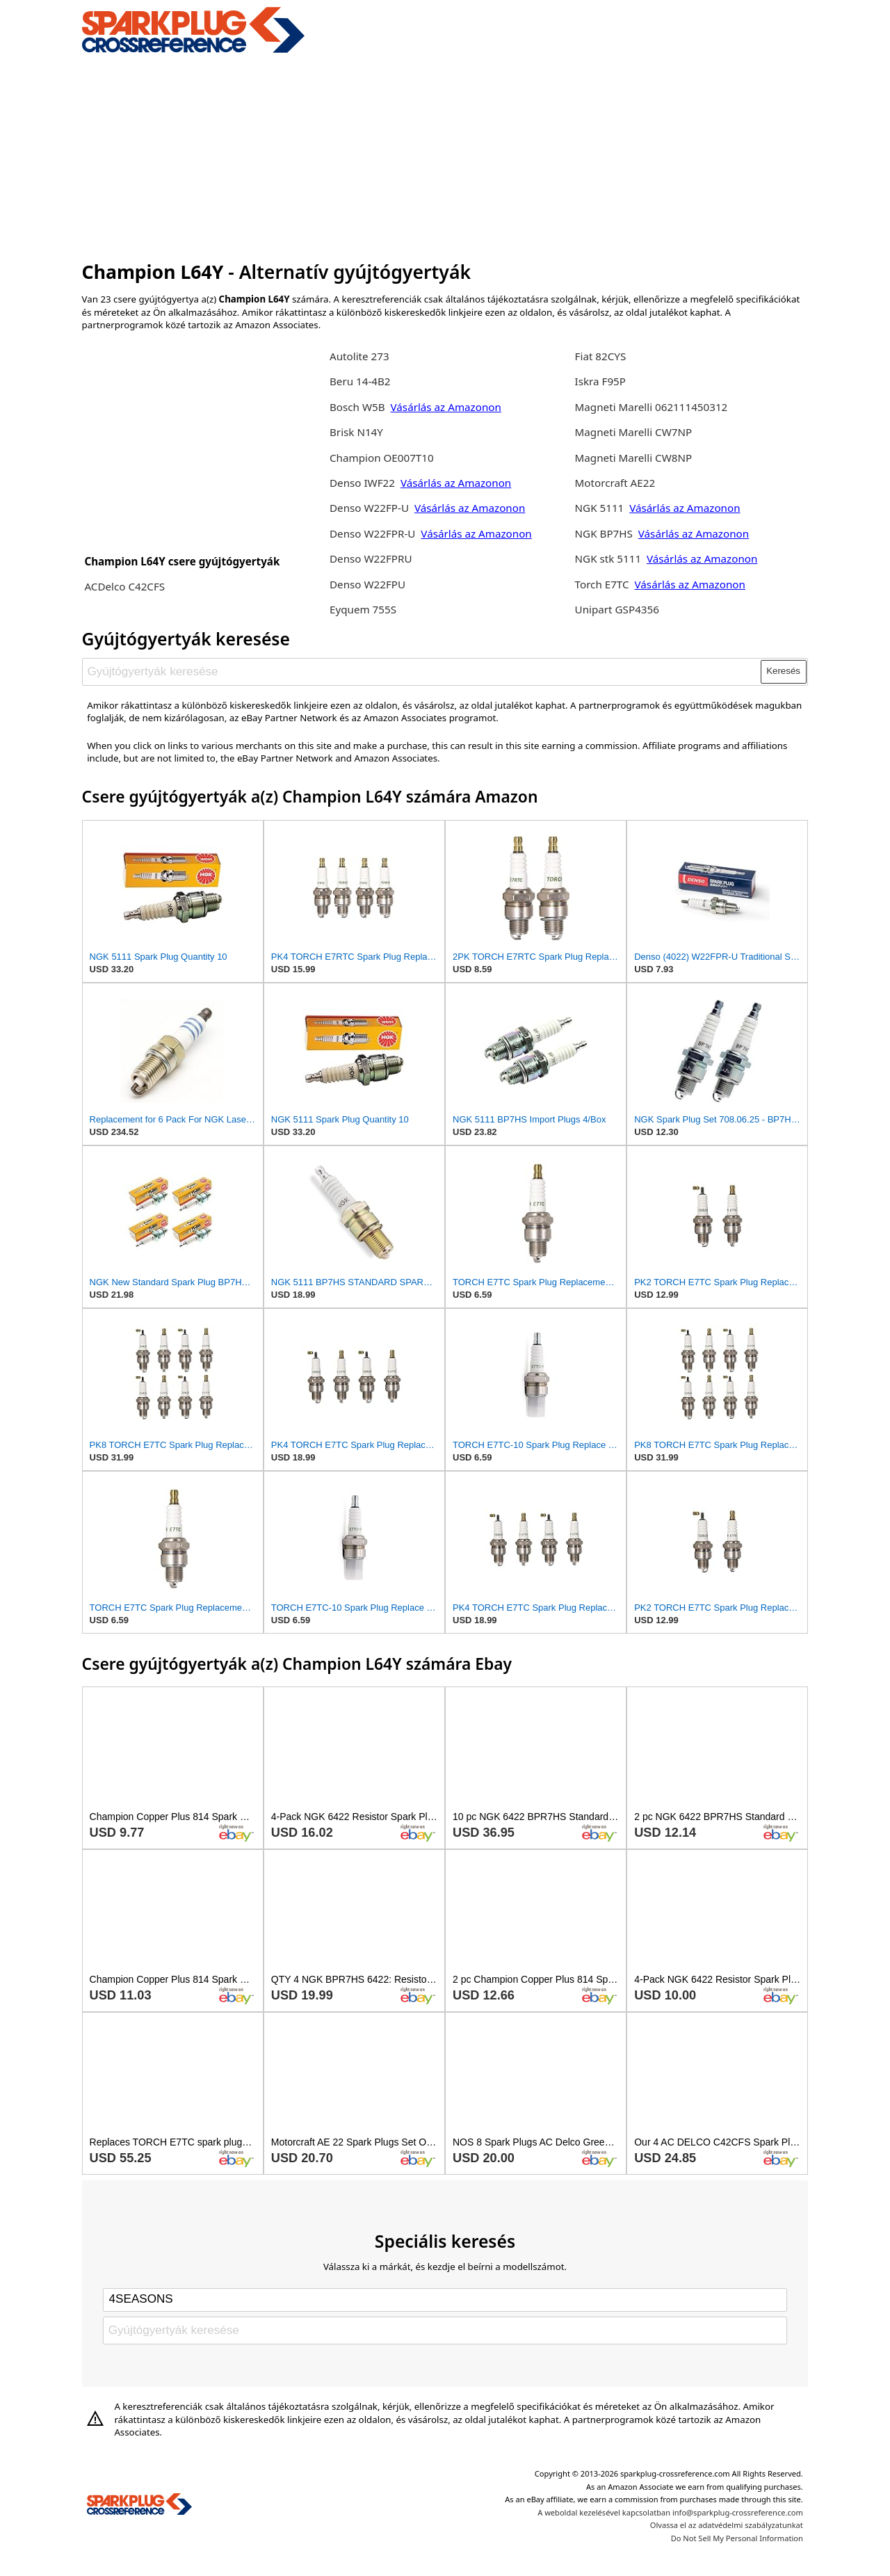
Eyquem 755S (363, 609)
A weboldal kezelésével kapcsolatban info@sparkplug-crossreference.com (670, 2512)
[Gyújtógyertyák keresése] (422, 671)
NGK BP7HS (604, 533)
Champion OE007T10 (382, 458)
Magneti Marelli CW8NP (634, 458)
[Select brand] (445, 2300)
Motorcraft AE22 (615, 483)
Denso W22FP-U (369, 508)
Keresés (783, 671)
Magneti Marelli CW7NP (634, 432)
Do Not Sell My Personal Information (737, 2538)
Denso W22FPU (367, 584)
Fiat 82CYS (600, 356)
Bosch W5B (359, 407)
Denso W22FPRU (371, 558)
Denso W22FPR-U (372, 533)
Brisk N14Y (356, 432)
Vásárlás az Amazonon (446, 407)
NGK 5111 (601, 508)
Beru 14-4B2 (360, 381)
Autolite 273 (359, 356)
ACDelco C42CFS (124, 586)
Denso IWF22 (364, 483)
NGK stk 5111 (608, 558)
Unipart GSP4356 (617, 609)
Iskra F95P (600, 381)
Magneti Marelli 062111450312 (651, 407)
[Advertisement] (445, 155)
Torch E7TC (602, 584)
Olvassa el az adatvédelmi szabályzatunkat (726, 2525)
